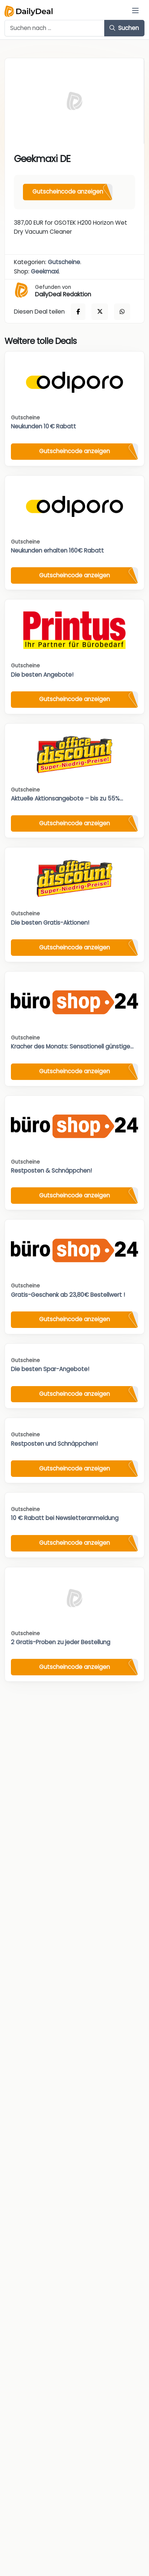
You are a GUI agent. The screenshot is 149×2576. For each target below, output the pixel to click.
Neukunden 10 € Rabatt (43, 426)
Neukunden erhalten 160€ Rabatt (57, 550)
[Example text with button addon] (55, 28)
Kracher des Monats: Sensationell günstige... (72, 1046)
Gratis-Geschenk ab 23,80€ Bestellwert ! (68, 1295)
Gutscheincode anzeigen (67, 191)
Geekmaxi (45, 271)
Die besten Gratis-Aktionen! (50, 923)
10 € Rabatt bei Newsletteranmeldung (65, 1518)
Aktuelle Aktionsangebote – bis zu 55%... (67, 798)
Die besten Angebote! (42, 675)
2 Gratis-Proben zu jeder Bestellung (60, 1642)
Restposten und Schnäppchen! (54, 1444)
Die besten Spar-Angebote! (50, 1369)
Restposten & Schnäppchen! (51, 1171)
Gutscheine (64, 262)
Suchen (124, 28)
